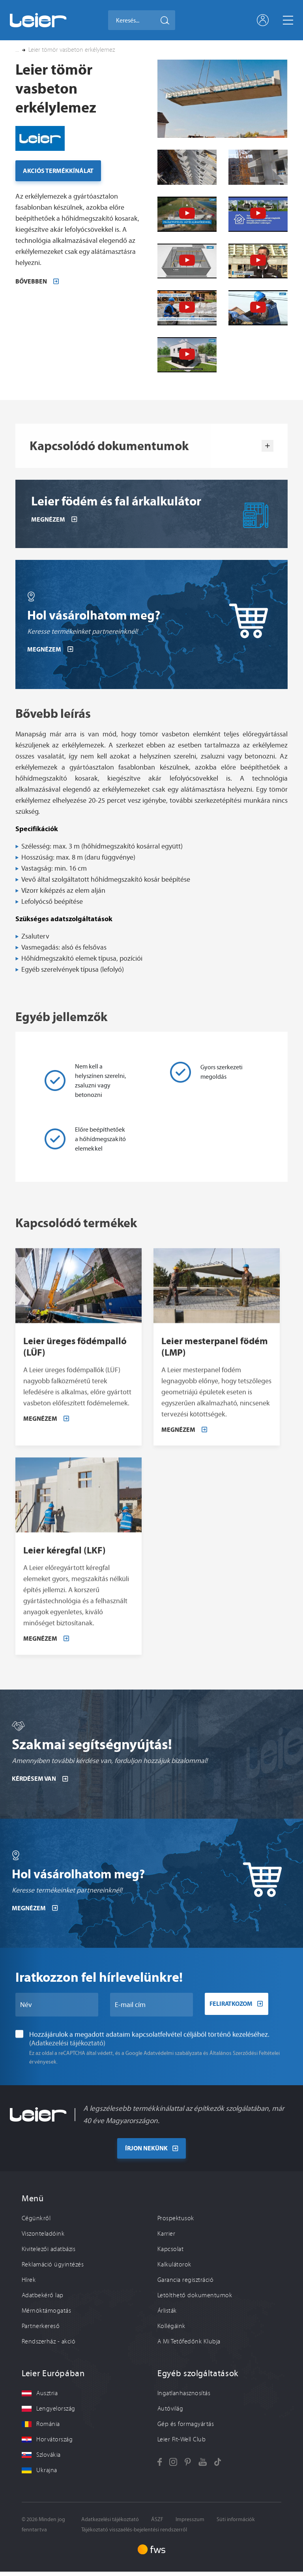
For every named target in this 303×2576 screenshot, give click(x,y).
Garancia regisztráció (185, 2283)
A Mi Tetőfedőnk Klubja (189, 2345)
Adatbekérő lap (43, 2299)
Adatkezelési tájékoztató (110, 2523)
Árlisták (167, 2314)
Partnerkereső (41, 2330)
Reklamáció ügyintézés (53, 2268)
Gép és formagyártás (185, 2427)
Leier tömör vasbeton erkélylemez (71, 49)
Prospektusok (175, 2222)
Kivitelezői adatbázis (48, 2253)
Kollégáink (171, 2330)
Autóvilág (170, 2412)
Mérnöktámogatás (46, 2314)
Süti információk (236, 2523)
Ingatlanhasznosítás (183, 2397)
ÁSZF (157, 2523)
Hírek (29, 2283)
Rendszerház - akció (48, 2345)
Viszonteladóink (43, 2237)
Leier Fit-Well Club (181, 2443)
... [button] (17, 49)
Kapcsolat (170, 2253)
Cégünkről (36, 2222)
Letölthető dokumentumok (194, 2299)
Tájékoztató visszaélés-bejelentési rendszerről (134, 2533)
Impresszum (190, 2523)
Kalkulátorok (174, 2268)
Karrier (166, 2237)
